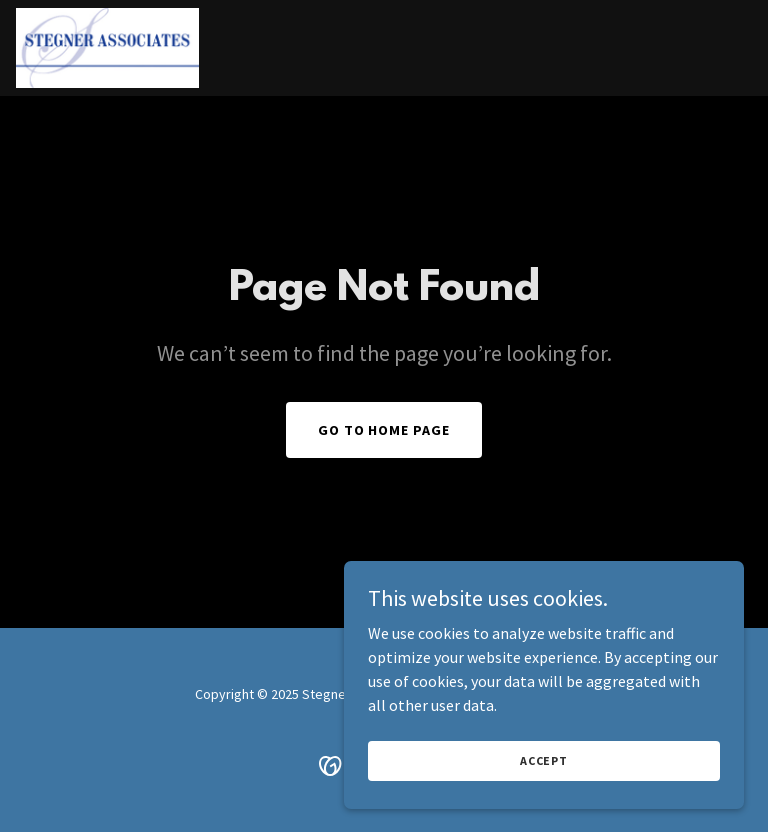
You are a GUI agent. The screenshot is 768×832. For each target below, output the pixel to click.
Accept (544, 760)
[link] (107, 48)
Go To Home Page (384, 430)
